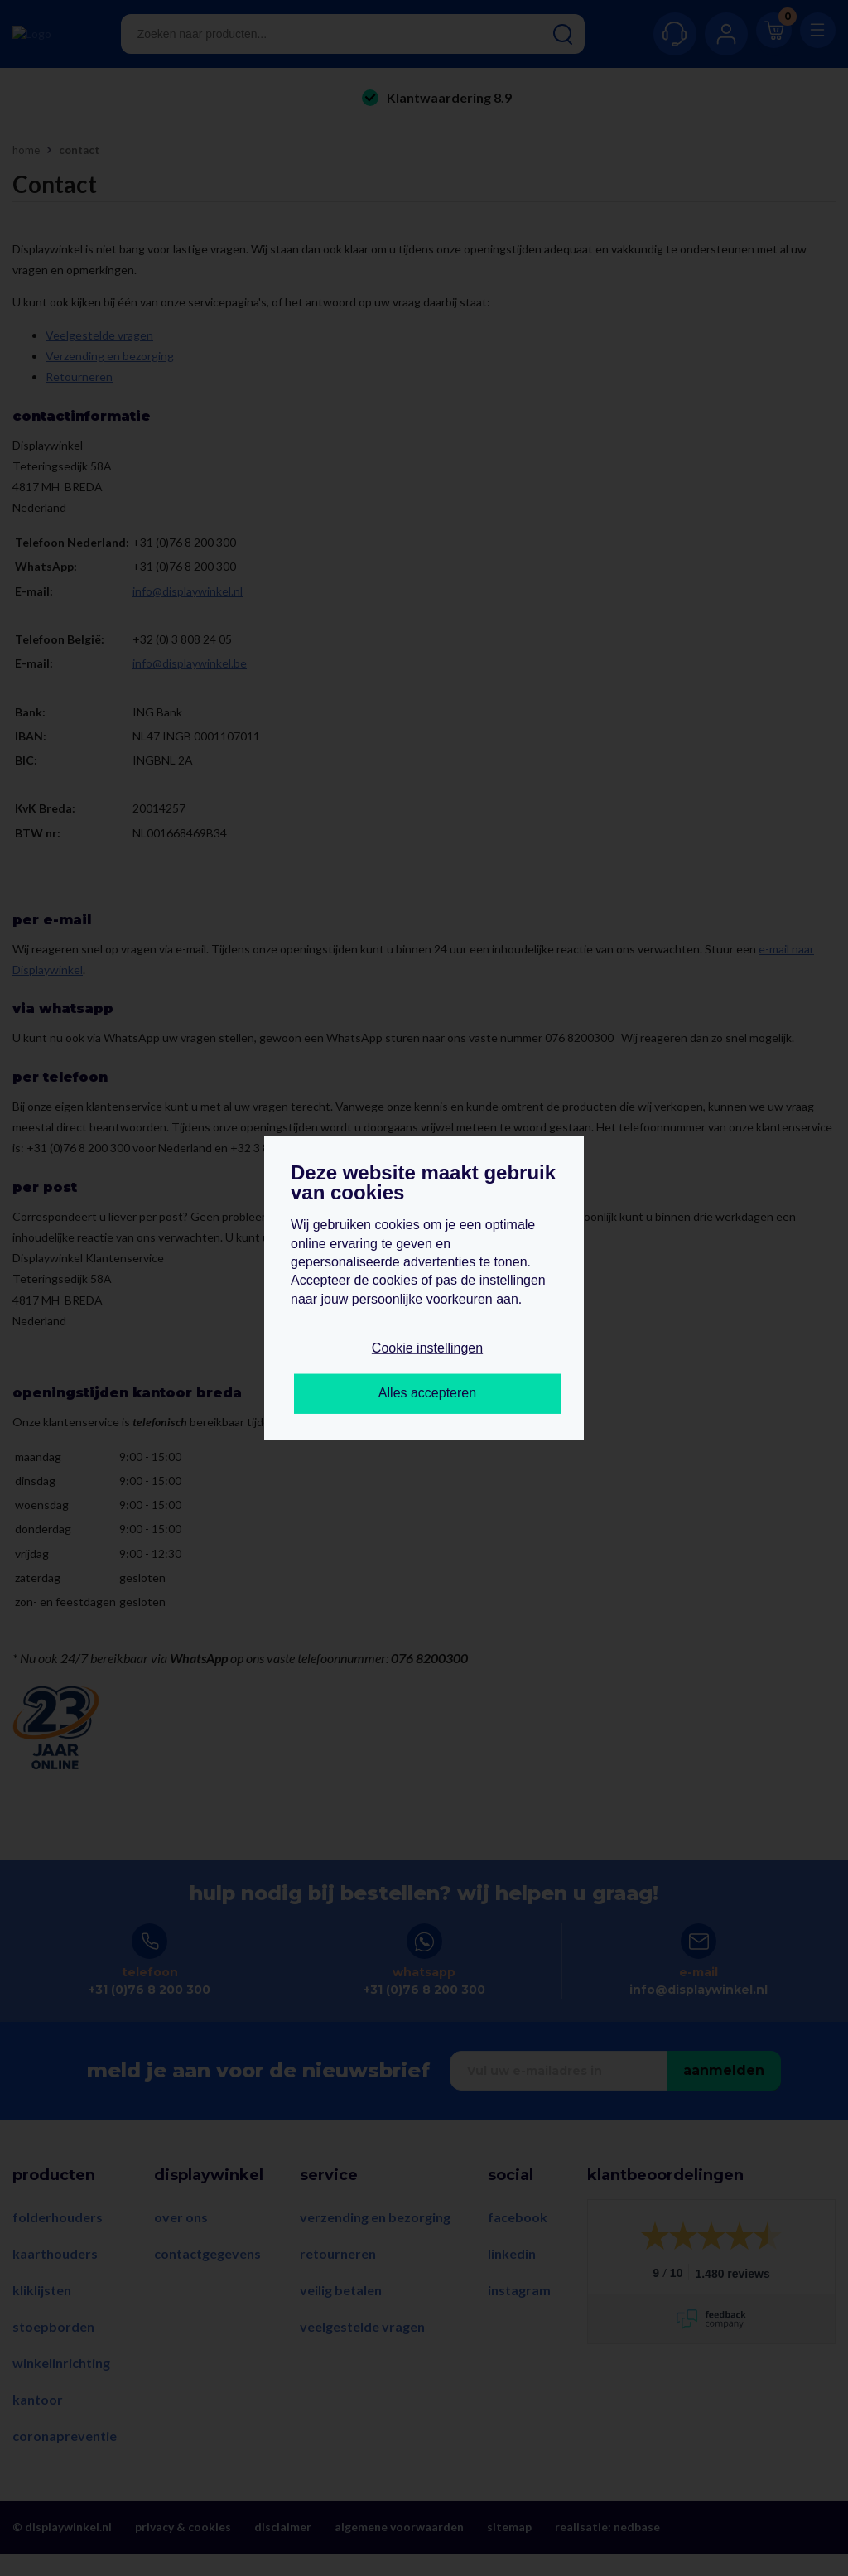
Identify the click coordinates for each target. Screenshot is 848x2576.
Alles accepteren (427, 1393)
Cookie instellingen (427, 1348)
